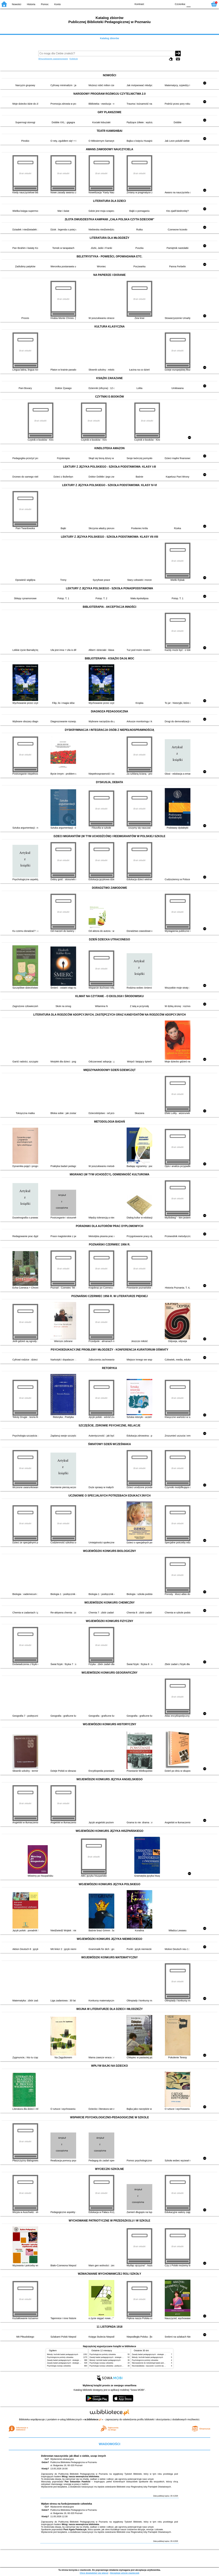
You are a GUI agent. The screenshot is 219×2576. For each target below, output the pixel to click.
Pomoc (45, 4)
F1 (194, 3)
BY (169, 3)
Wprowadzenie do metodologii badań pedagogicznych (152, 2363)
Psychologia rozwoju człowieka (59, 2366)
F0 (188, 3)
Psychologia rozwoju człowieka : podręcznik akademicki (110, 2366)
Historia (31, 4)
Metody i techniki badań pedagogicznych (62, 2354)
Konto (57, 4)
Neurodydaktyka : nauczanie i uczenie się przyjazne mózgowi (155, 2366)
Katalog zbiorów (109, 38)
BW (155, 3)
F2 (202, 3)
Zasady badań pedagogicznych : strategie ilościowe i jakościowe (71, 2363)
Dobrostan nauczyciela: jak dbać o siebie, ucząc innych (73, 2455)
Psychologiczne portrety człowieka (60, 2357)
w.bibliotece (93, 2419)
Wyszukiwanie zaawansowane (53, 58)
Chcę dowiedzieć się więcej (94, 2573)
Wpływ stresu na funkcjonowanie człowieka (66, 2503)
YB (162, 3)
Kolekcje (73, 58)
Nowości (16, 4)
